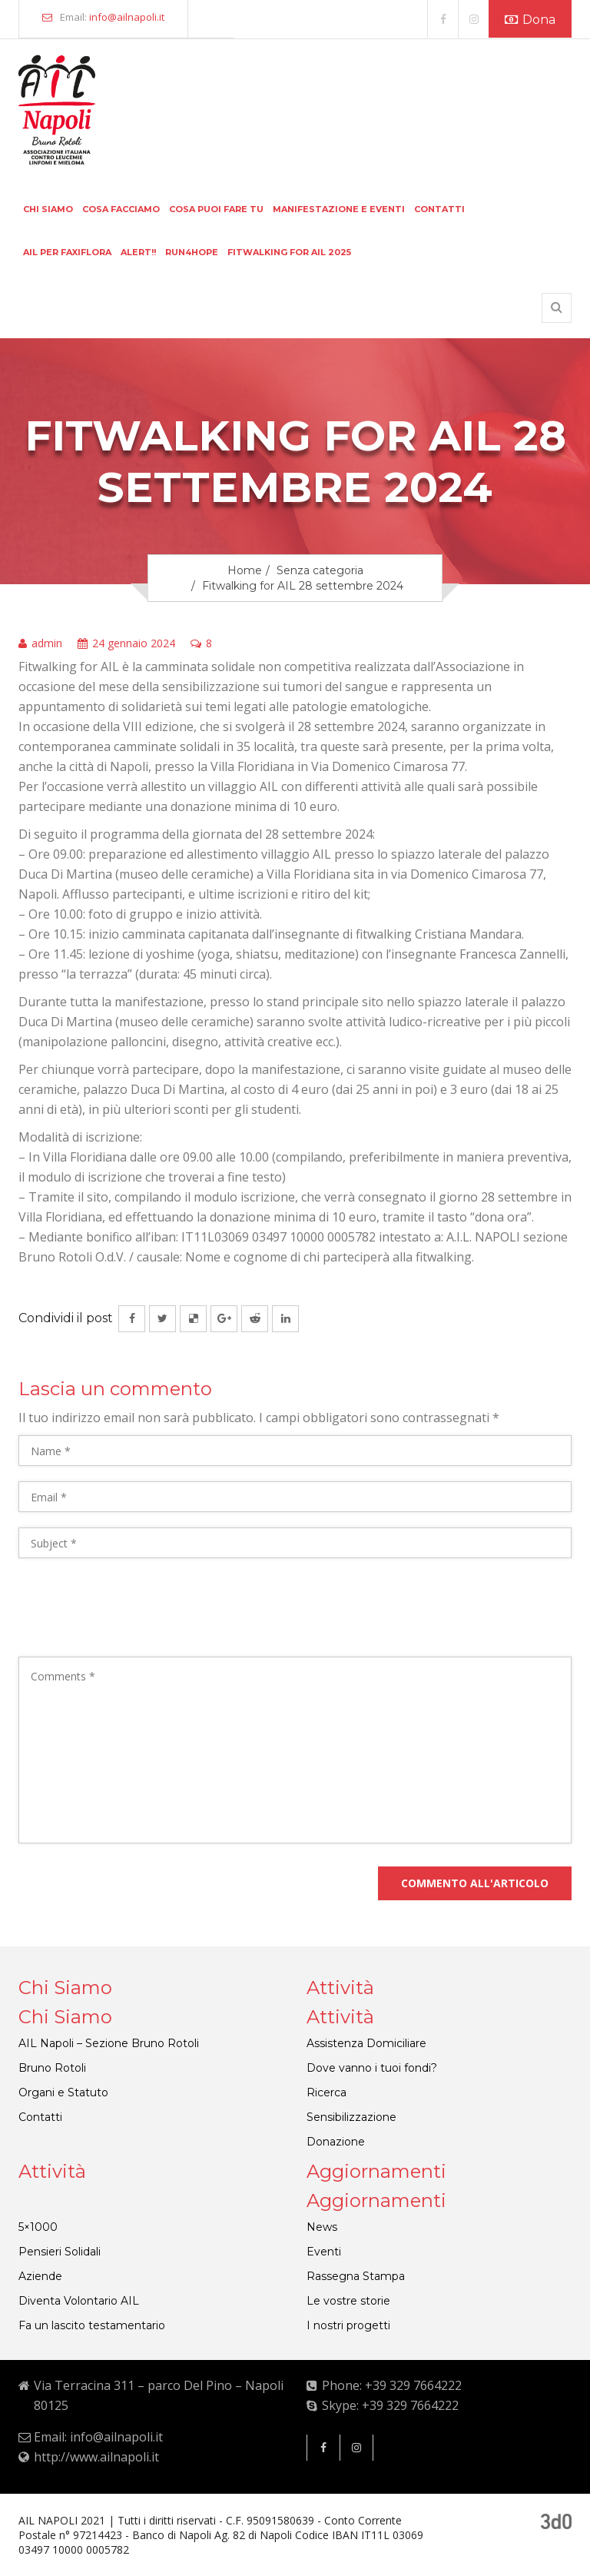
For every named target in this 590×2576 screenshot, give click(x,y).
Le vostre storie (348, 2301)
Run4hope (191, 252)
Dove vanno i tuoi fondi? (372, 2068)
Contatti (439, 209)
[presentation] (135, 1611)
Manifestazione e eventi (339, 209)
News (322, 2227)
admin (40, 644)
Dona (530, 19)
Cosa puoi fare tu (216, 209)
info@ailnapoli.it (126, 17)
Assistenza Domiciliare (366, 2043)
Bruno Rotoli (52, 2068)
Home (244, 570)
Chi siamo (48, 209)
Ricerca (326, 2092)
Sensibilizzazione (351, 2117)
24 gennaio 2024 (126, 644)
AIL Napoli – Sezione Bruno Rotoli (108, 2043)
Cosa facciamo (121, 209)
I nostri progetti (348, 2325)
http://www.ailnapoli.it (96, 2456)
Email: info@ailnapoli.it (98, 2436)
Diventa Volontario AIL (78, 2301)
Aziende (40, 2276)
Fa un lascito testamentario (91, 2325)
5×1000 (38, 2227)
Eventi (324, 2252)
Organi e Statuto (63, 2092)
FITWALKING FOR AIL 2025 (289, 252)
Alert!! (138, 252)
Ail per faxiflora (67, 252)
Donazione (336, 2142)
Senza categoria (320, 570)
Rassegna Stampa (356, 2276)
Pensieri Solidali (59, 2252)
